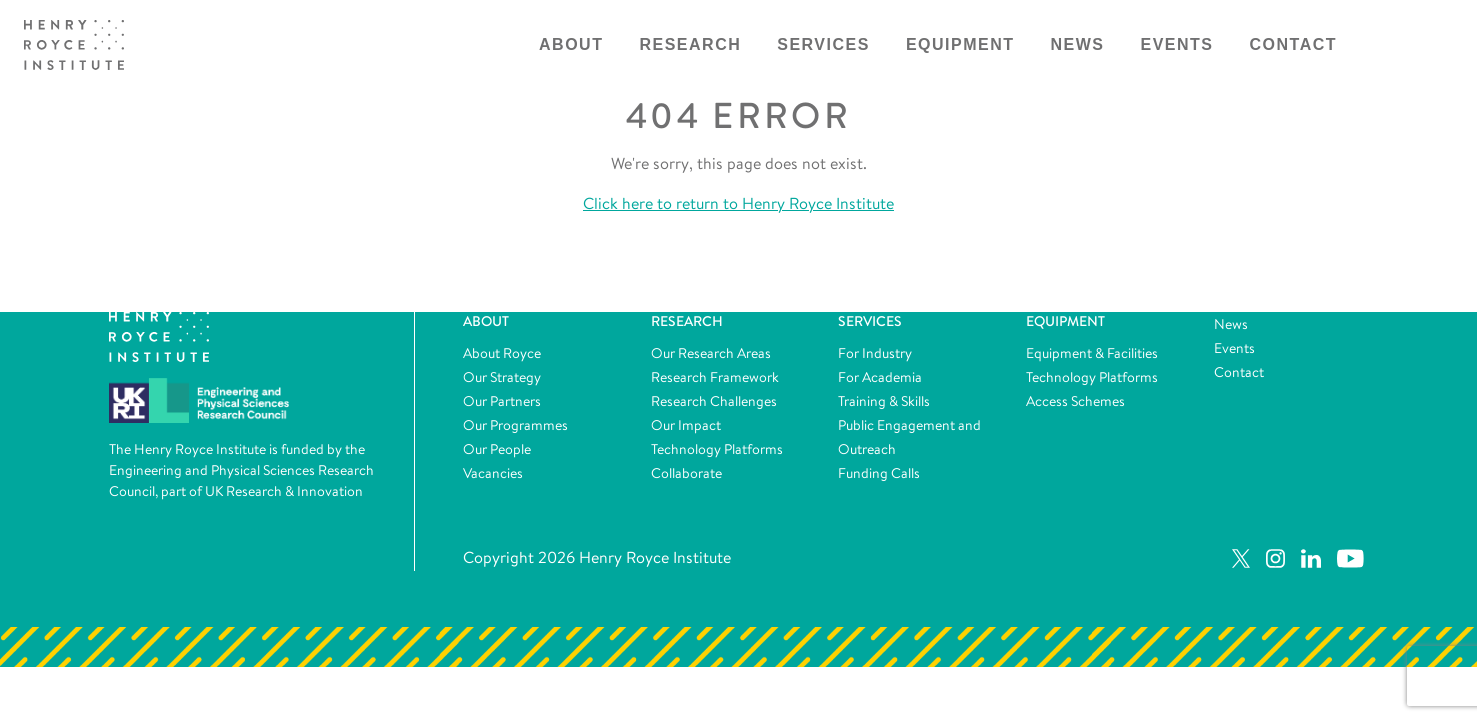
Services (823, 44)
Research (690, 44)
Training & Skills (884, 401)
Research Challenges (714, 401)
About (571, 44)
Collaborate (686, 473)
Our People (497, 449)
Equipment (960, 44)
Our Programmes (515, 425)
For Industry (875, 353)
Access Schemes (1075, 401)
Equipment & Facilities (1092, 353)
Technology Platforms (717, 449)
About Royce (502, 353)
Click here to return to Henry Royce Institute (738, 203)
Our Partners (502, 401)
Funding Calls (879, 473)
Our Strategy (502, 377)
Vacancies (493, 473)
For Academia (880, 377)
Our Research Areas (711, 353)
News (1078, 44)
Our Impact (686, 425)
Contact (1294, 44)
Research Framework (715, 377)
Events (1177, 44)
